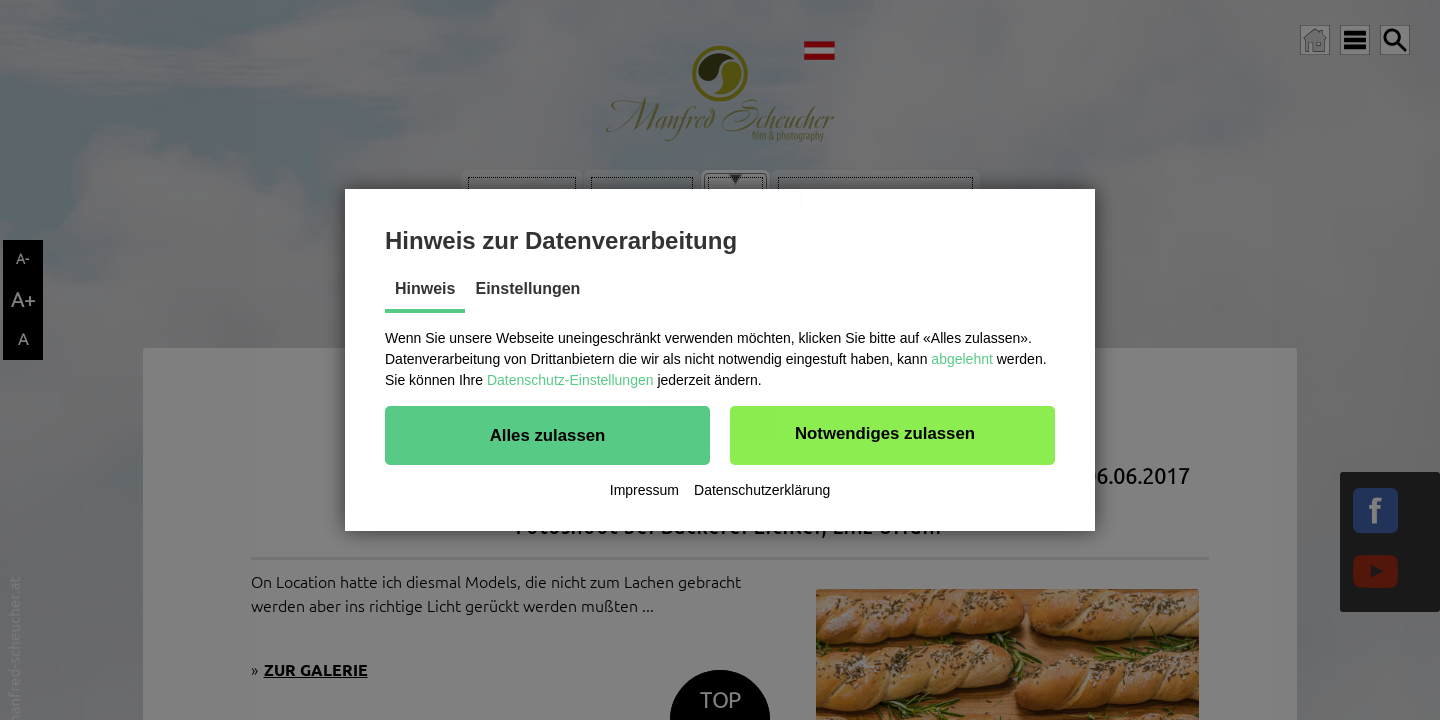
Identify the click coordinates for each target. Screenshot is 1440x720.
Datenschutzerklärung (762, 490)
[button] (547, 435)
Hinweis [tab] (425, 288)
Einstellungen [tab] (527, 288)
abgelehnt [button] (962, 359)
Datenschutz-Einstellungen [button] (570, 380)
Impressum (644, 490)
